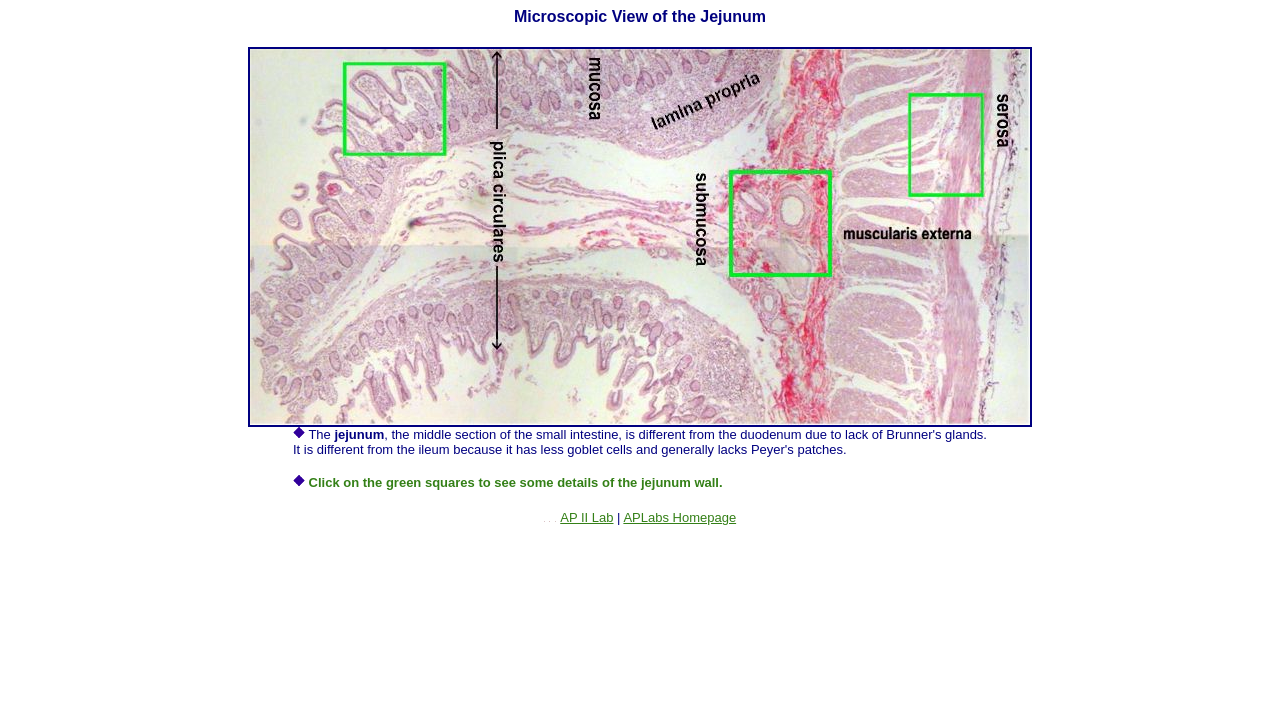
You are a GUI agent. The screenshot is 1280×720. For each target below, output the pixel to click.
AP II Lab (586, 517)
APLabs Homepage (679, 517)
